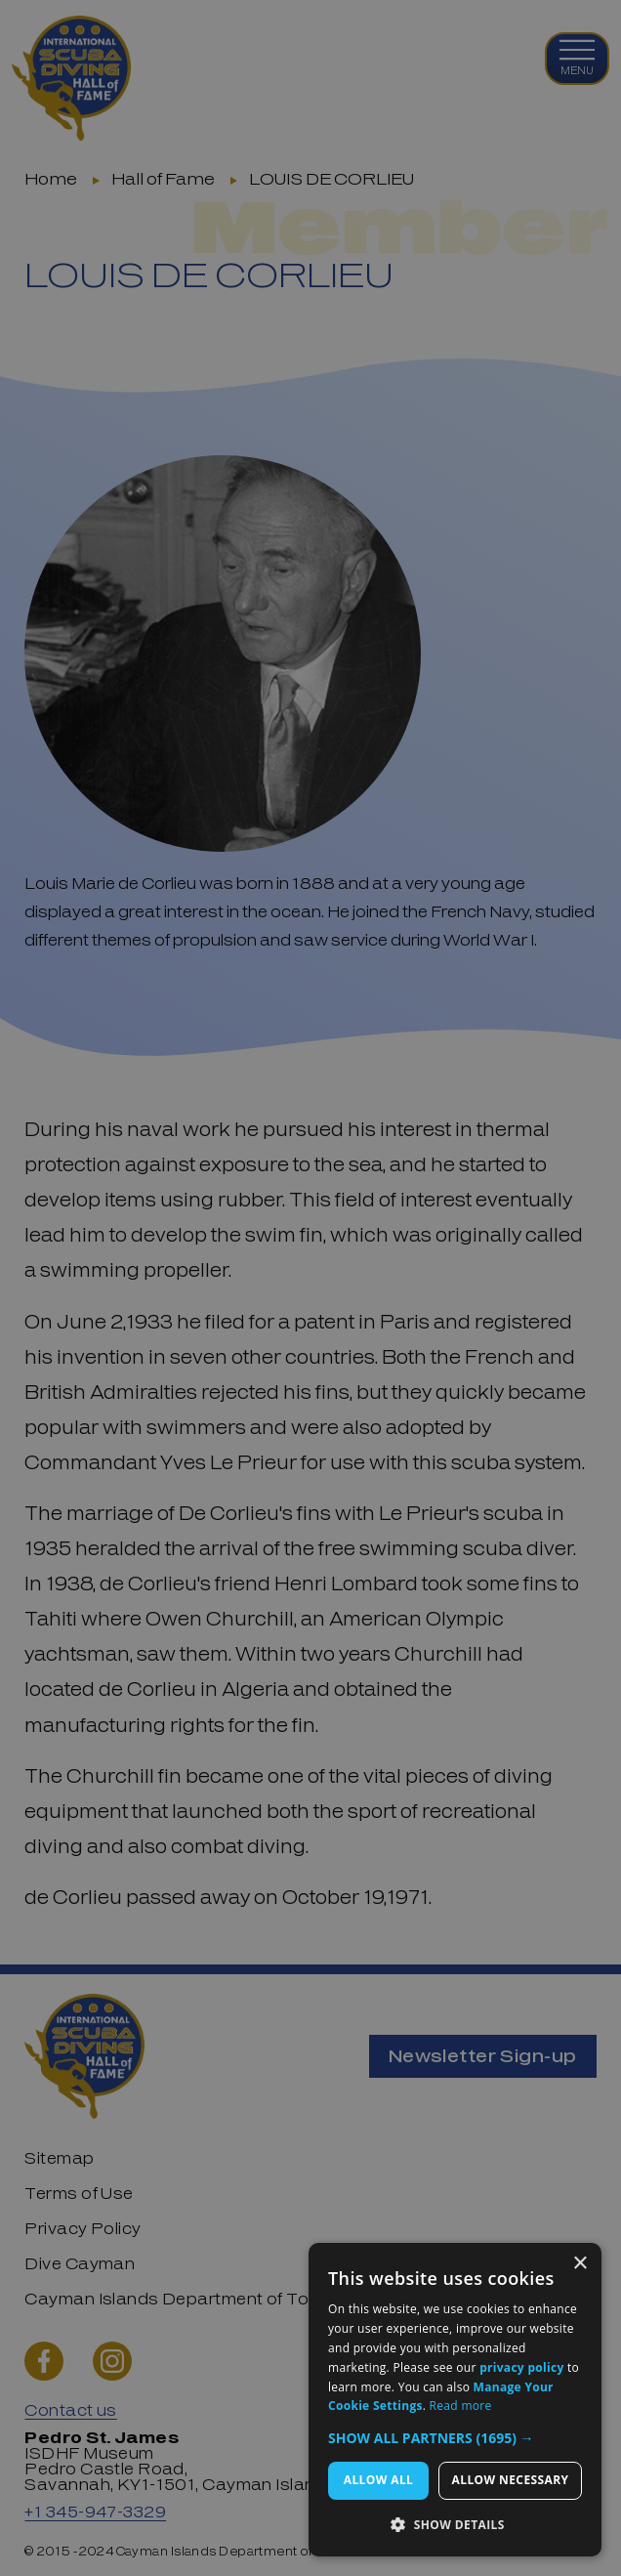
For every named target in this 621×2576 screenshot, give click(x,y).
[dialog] (455, 2399)
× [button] (579, 2264)
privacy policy (521, 2367)
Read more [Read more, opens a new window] (461, 2405)
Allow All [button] (379, 2479)
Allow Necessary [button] (510, 2479)
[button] (455, 2438)
